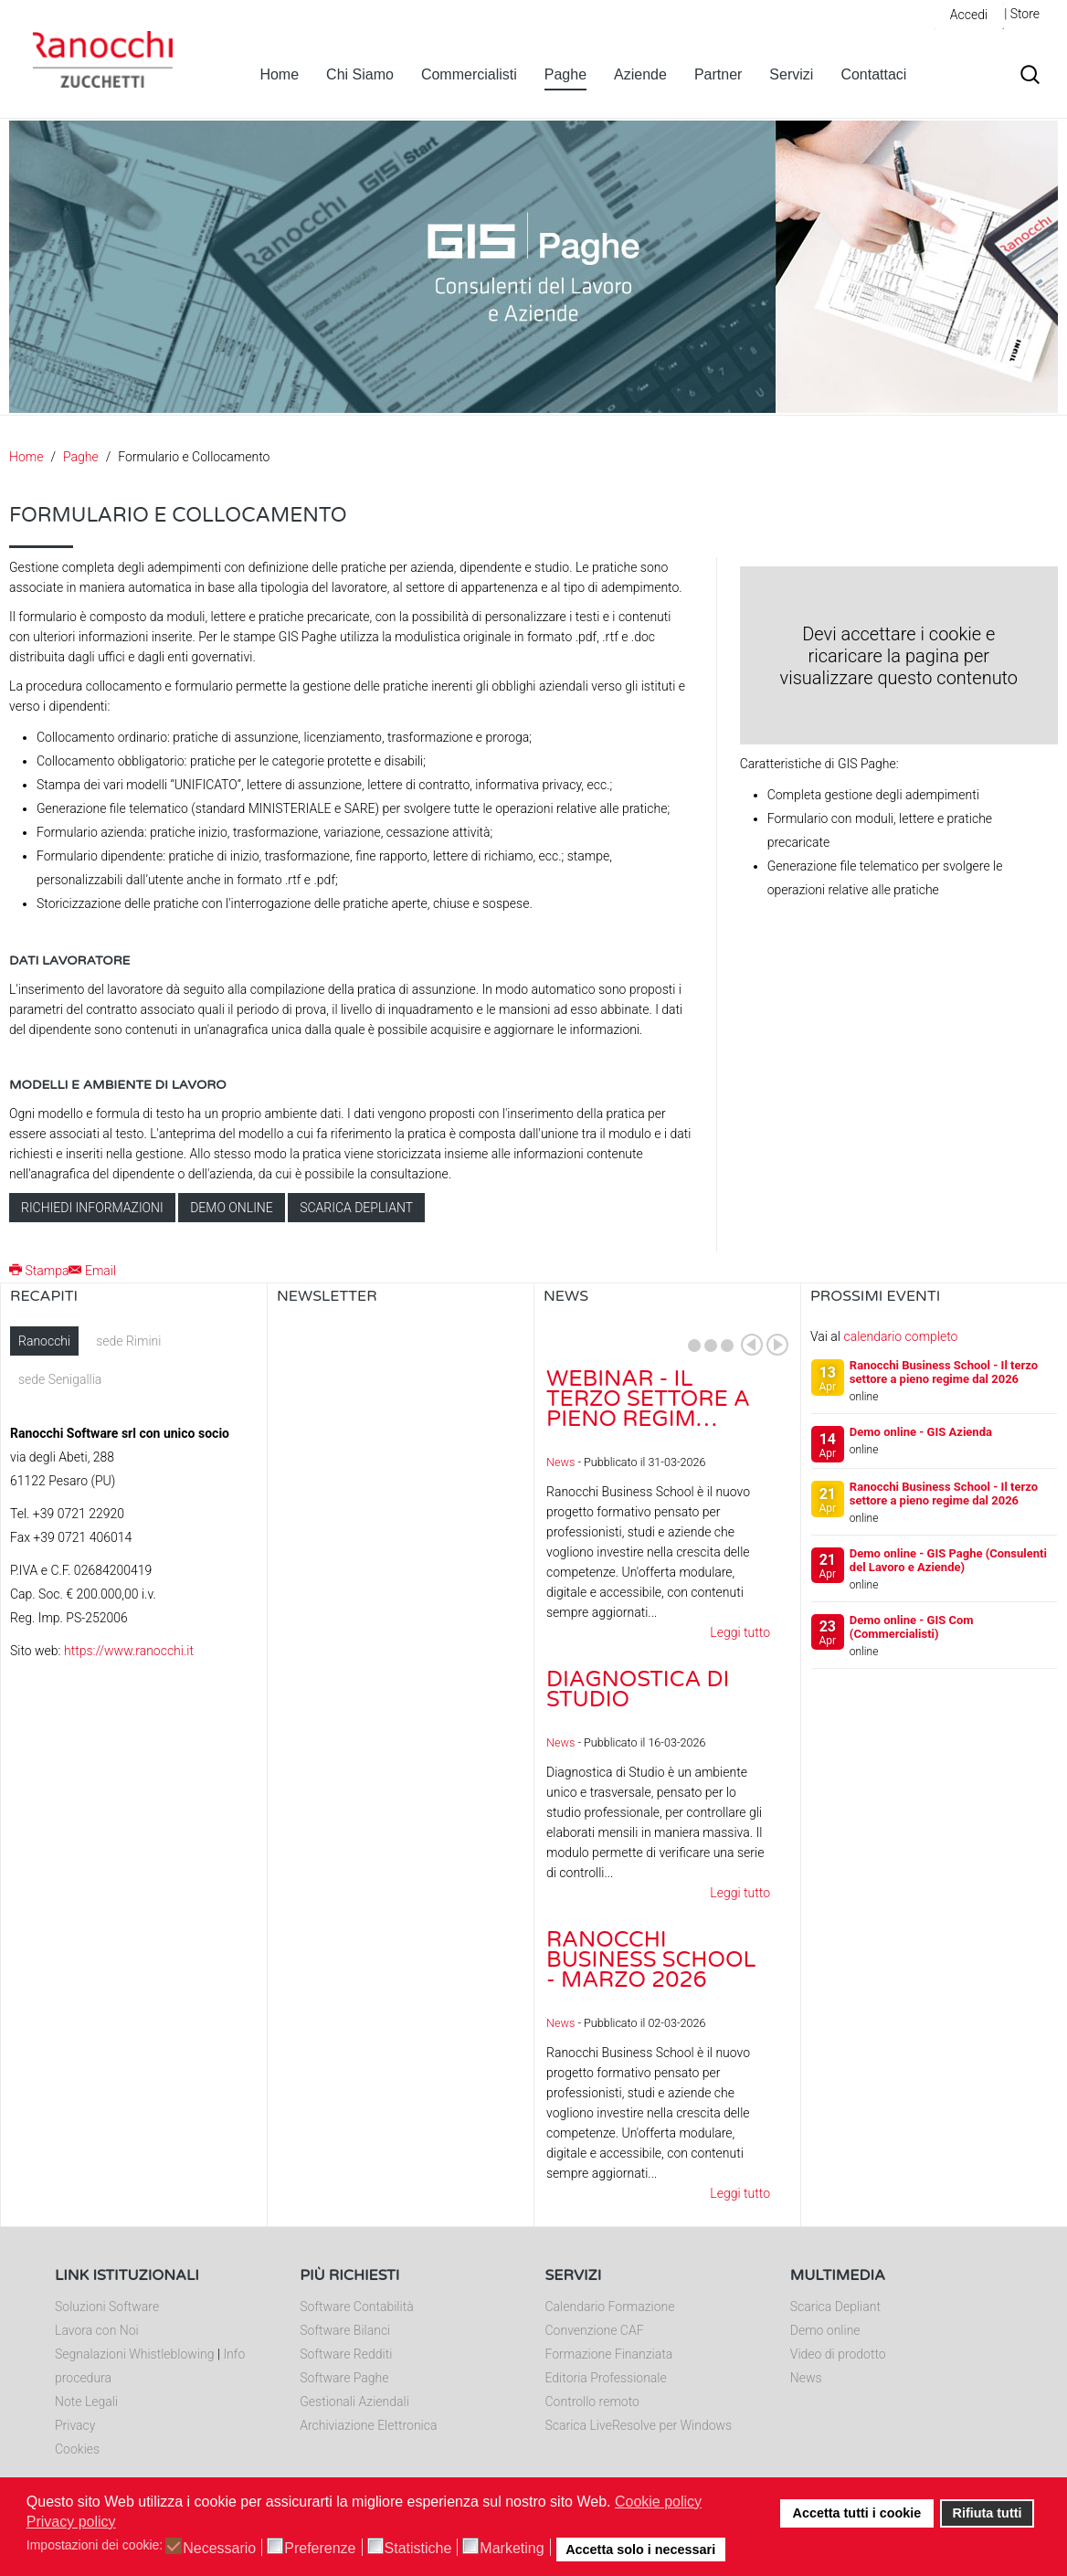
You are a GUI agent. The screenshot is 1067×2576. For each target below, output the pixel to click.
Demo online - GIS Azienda (921, 1432)
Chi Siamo (360, 74)
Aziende (640, 74)
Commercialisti (469, 74)
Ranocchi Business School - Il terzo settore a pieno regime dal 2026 (944, 1372)
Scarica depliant (356, 1207)
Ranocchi (44, 1341)
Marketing (512, 2548)
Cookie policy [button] (658, 2501)
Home (279, 74)
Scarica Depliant (835, 2306)
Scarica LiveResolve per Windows (639, 2425)
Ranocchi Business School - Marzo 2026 (650, 1960)
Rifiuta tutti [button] (987, 2513)
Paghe (565, 74)
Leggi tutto (740, 1632)
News (560, 1462)
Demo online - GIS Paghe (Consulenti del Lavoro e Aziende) (948, 1560)
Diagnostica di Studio (637, 1689)
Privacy (75, 2425)
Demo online (231, 1207)
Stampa (39, 1270)
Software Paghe (344, 2377)
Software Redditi (346, 2354)
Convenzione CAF (594, 2330)
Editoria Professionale (606, 2377)
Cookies (77, 2449)
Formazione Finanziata (609, 2354)
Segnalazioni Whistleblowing (134, 2354)
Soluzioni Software (107, 2306)
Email (92, 1270)
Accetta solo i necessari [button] (640, 2549)
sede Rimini (128, 1341)
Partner (718, 74)
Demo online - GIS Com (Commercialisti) (912, 1627)
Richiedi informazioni (92, 1207)
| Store (1022, 13)
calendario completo (900, 1336)
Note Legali (86, 2401)
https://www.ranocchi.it (129, 1650)
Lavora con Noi (97, 2330)
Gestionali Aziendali (354, 2401)
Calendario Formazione (610, 2306)
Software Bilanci (345, 2330)
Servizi (791, 74)
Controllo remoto (592, 2401)
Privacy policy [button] (71, 2521)
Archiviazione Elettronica (368, 2425)
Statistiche (418, 2548)
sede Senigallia (59, 1379)
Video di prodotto (838, 2354)
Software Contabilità (356, 2306)
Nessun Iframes (400, 1509)
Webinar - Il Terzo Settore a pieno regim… (648, 1399)
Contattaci (873, 74)
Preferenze (319, 2548)
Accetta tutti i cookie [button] (857, 2513)
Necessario (219, 2548)
